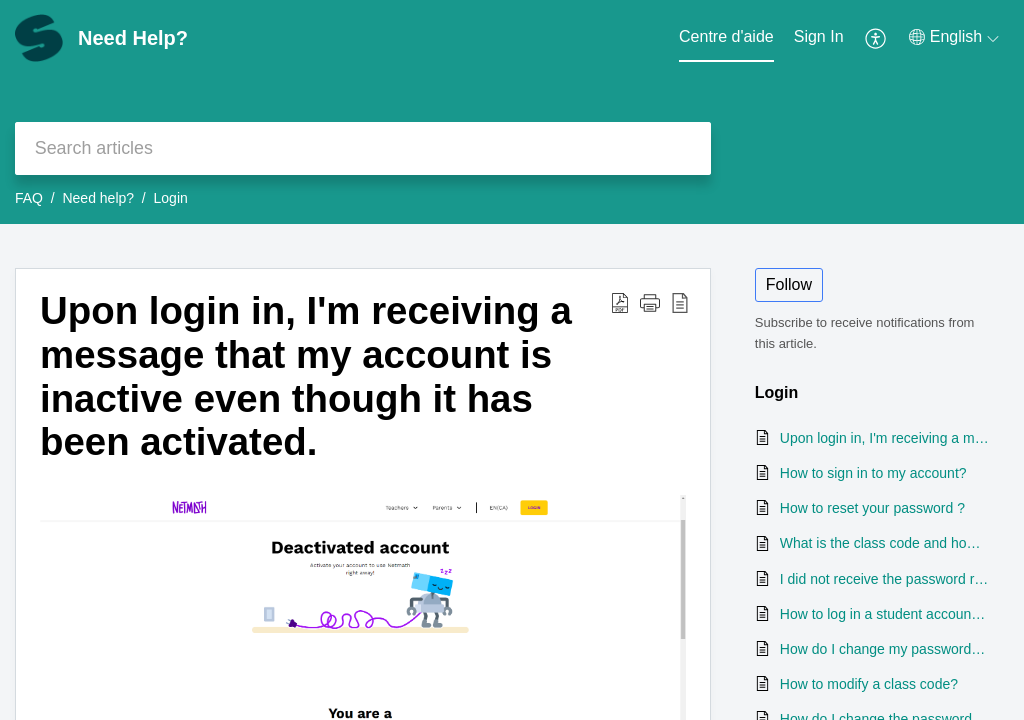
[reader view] (680, 302)
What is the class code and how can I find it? (884, 543)
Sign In (819, 36)
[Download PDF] (620, 302)
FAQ (29, 198)
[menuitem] (819, 38)
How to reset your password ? (872, 508)
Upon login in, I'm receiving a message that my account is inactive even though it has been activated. (306, 376)
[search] (363, 148)
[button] (650, 302)
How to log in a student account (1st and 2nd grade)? (884, 614)
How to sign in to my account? (873, 473)
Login (171, 198)
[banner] (512, 112)
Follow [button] (789, 284)
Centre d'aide (726, 36)
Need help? (98, 198)
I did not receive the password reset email (884, 579)
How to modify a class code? (869, 684)
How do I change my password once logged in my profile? (884, 649)
